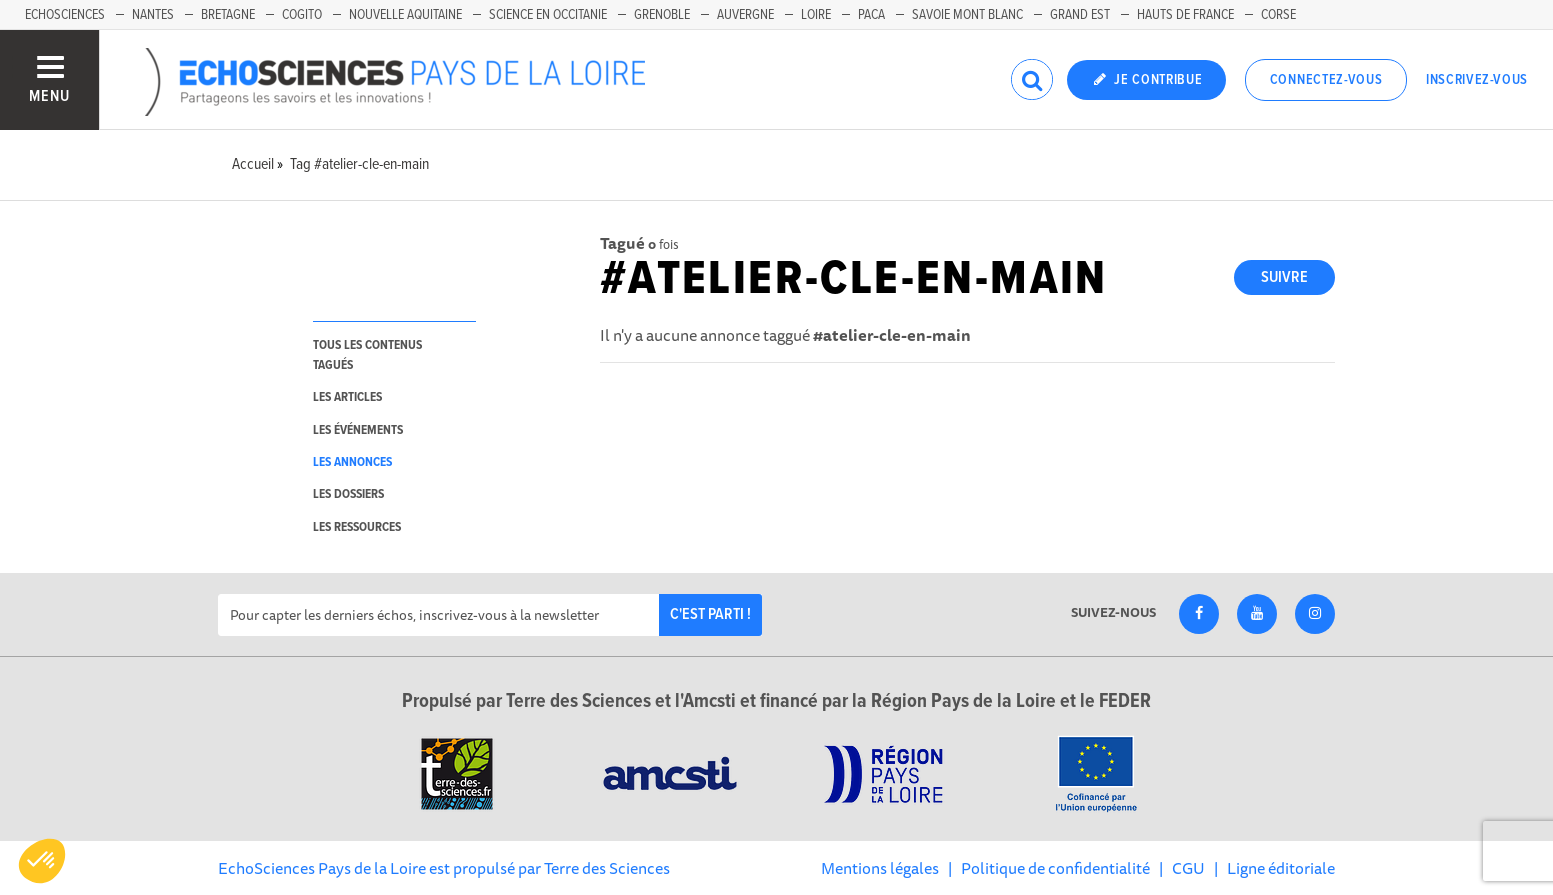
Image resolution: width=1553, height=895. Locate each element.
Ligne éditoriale (1281, 868)
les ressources (357, 527)
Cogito (302, 15)
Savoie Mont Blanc (967, 15)
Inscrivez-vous (1477, 80)
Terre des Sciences (607, 868)
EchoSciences (65, 15)
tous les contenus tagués (367, 355)
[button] (42, 861)
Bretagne (228, 15)
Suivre (1284, 277)
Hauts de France (1185, 15)
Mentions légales (880, 868)
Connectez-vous (1326, 80)
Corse (1278, 15)
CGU (1188, 868)
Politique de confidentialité (1055, 868)
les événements (358, 430)
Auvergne (745, 15)
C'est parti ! (710, 614)
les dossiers (348, 494)
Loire (816, 15)
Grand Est (1080, 15)
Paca (871, 15)
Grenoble (662, 15)
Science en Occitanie (548, 15)
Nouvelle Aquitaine (405, 15)
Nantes (153, 15)
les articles (347, 397)
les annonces (352, 462)
